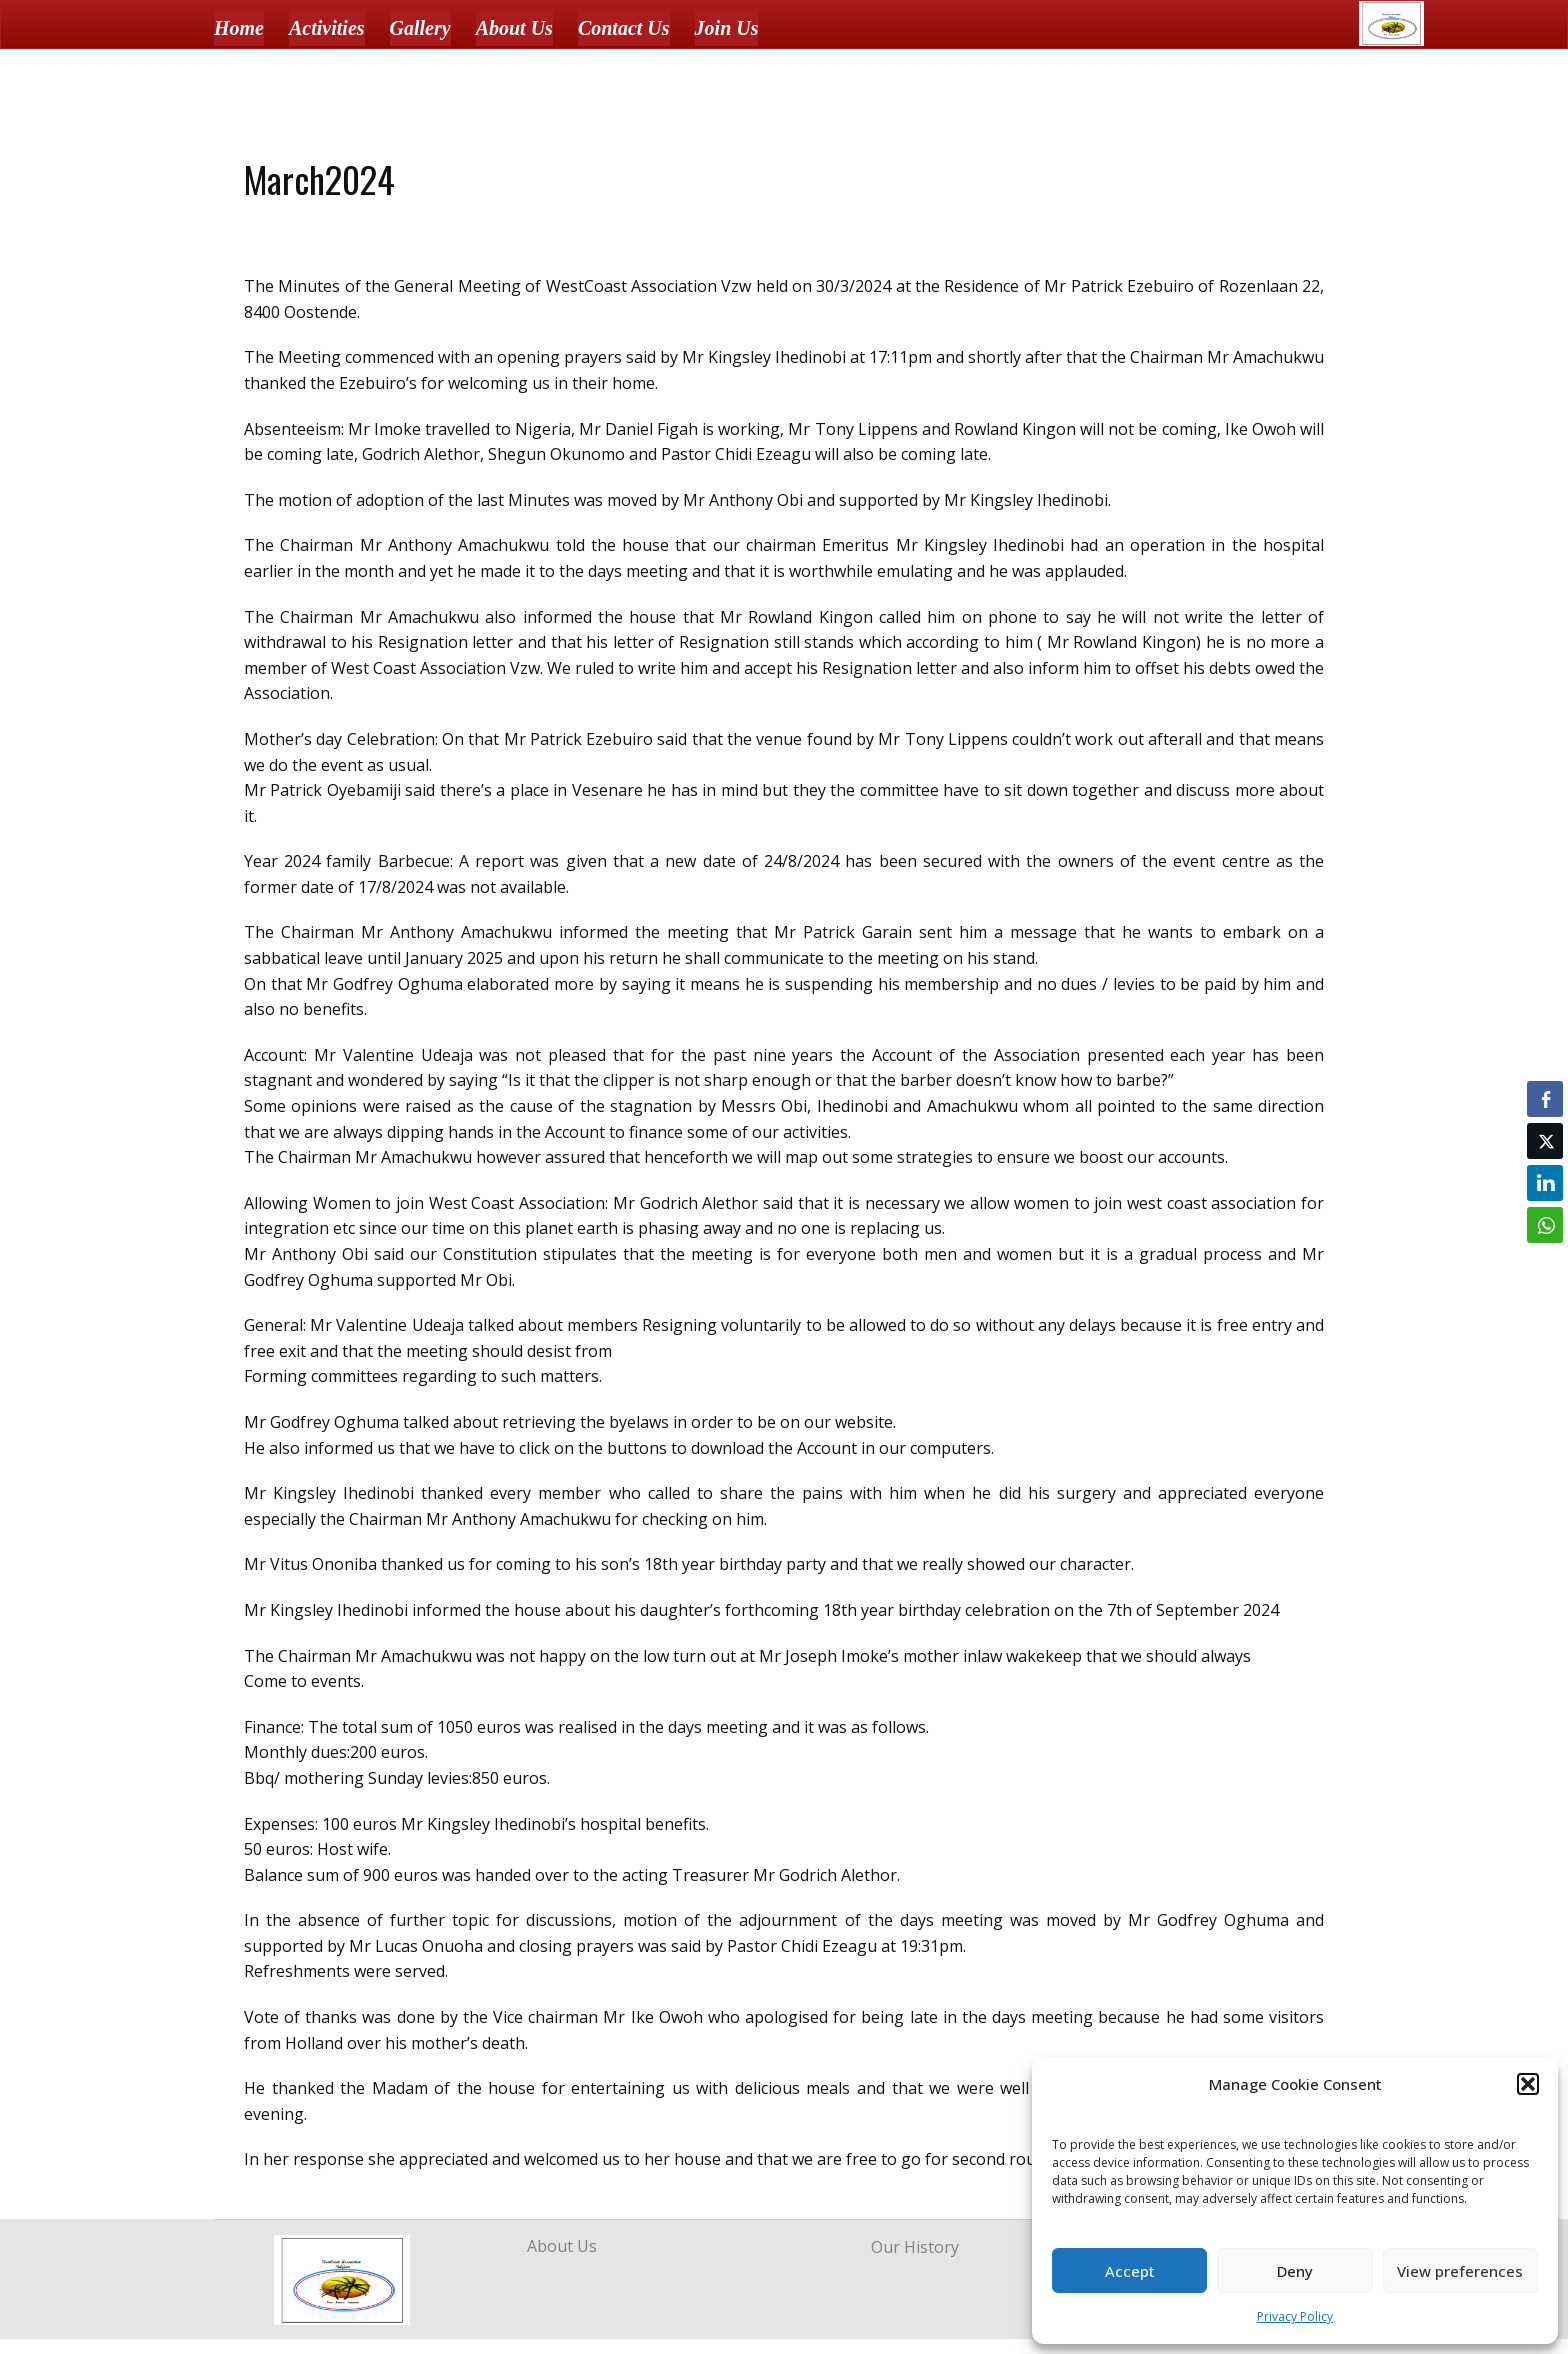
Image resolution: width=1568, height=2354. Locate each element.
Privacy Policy (1295, 2316)
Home (239, 28)
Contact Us (624, 28)
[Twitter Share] (1545, 1141)
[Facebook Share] (1545, 1099)
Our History (915, 2247)
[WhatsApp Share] (1545, 1225)
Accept (1130, 2271)
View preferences (1460, 2271)
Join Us (727, 28)
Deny (1295, 2271)
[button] (1528, 2084)
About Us (514, 28)
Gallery (420, 28)
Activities (327, 28)
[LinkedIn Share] (1545, 1183)
